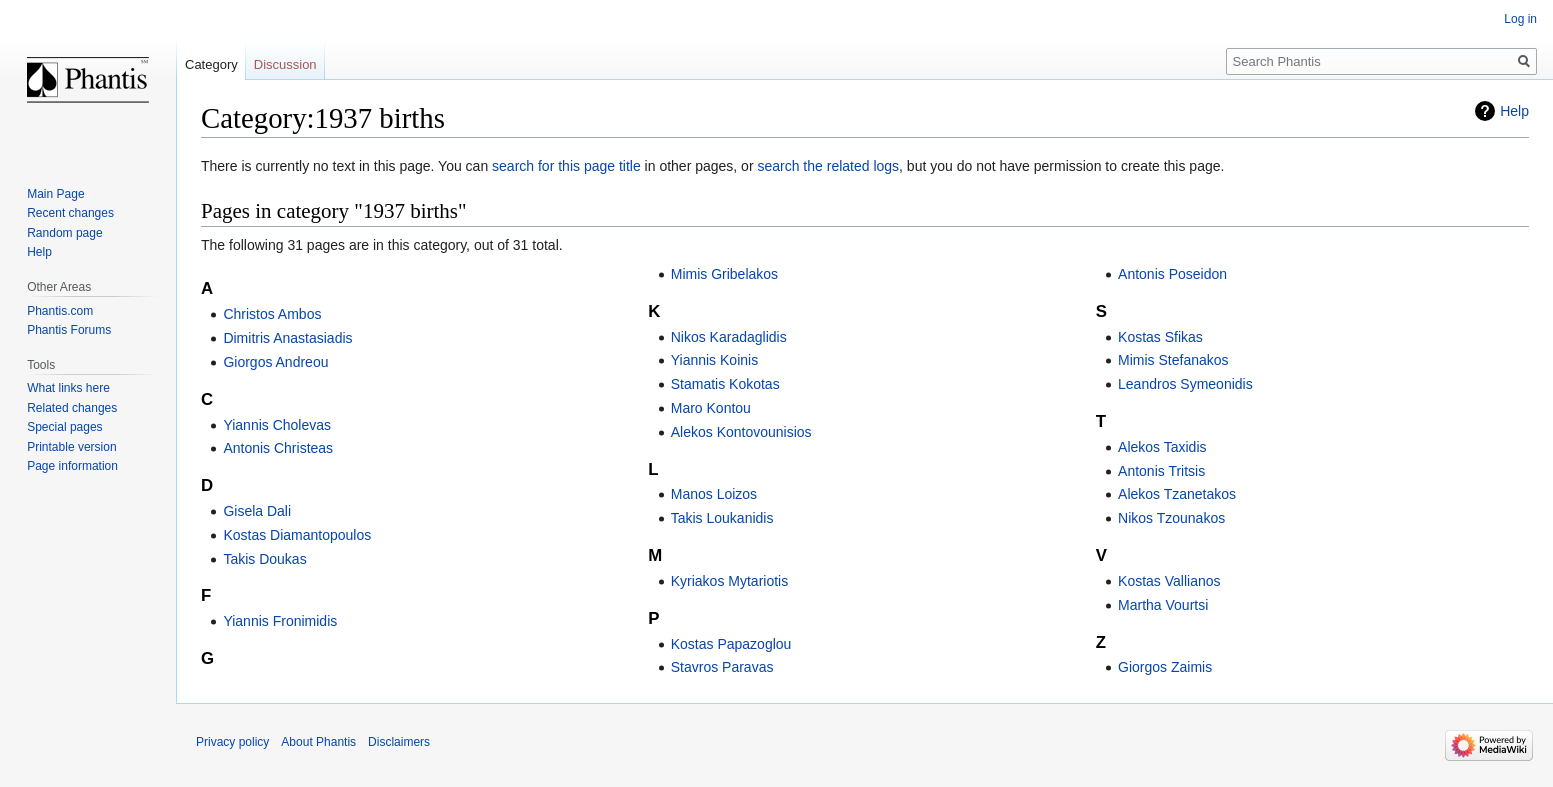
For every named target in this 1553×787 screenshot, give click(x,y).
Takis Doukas (264, 559)
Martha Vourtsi (1163, 605)
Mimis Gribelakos (724, 274)
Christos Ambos (272, 314)
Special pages (64, 427)
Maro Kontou (711, 408)
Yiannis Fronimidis (280, 621)
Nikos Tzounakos (1171, 518)
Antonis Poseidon (1172, 274)
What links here (68, 388)
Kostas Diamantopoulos (297, 535)
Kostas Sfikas (1160, 337)
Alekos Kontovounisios (741, 432)
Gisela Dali (257, 511)
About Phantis (318, 742)
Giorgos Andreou (275, 362)
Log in (1520, 19)
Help (1514, 111)
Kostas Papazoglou (731, 644)
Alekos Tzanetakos (1177, 494)
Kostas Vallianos (1169, 581)
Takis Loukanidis (722, 518)
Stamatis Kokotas (725, 384)
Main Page (55, 194)
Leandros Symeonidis (1185, 384)
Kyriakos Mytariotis (729, 581)
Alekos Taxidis (1162, 447)
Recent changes (70, 213)
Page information (72, 466)
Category (211, 64)
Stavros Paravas (722, 667)
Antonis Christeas (278, 448)
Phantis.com (60, 311)
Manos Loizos (714, 494)
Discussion (285, 64)
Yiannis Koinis (714, 360)
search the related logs (828, 166)
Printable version (71, 447)
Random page (64, 233)
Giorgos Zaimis (1165, 667)
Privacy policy (232, 742)
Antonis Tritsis (1161, 471)
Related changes (72, 408)
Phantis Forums (69, 330)
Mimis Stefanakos (1173, 360)
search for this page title (566, 166)
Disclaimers (399, 742)
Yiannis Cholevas (277, 425)
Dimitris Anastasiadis (287, 338)
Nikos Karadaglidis (729, 337)
